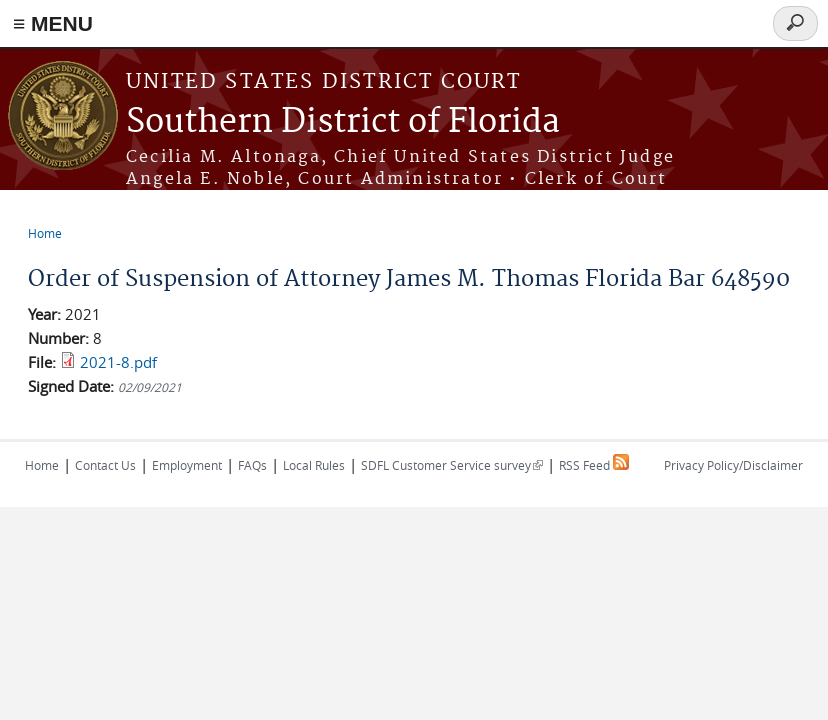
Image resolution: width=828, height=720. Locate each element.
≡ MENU (53, 23)
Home (45, 233)
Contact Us (105, 465)
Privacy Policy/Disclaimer (733, 465)
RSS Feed (594, 465)
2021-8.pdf (118, 362)
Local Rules (314, 465)
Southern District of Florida (343, 122)
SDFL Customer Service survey (452, 465)
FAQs (252, 465)
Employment (187, 465)
